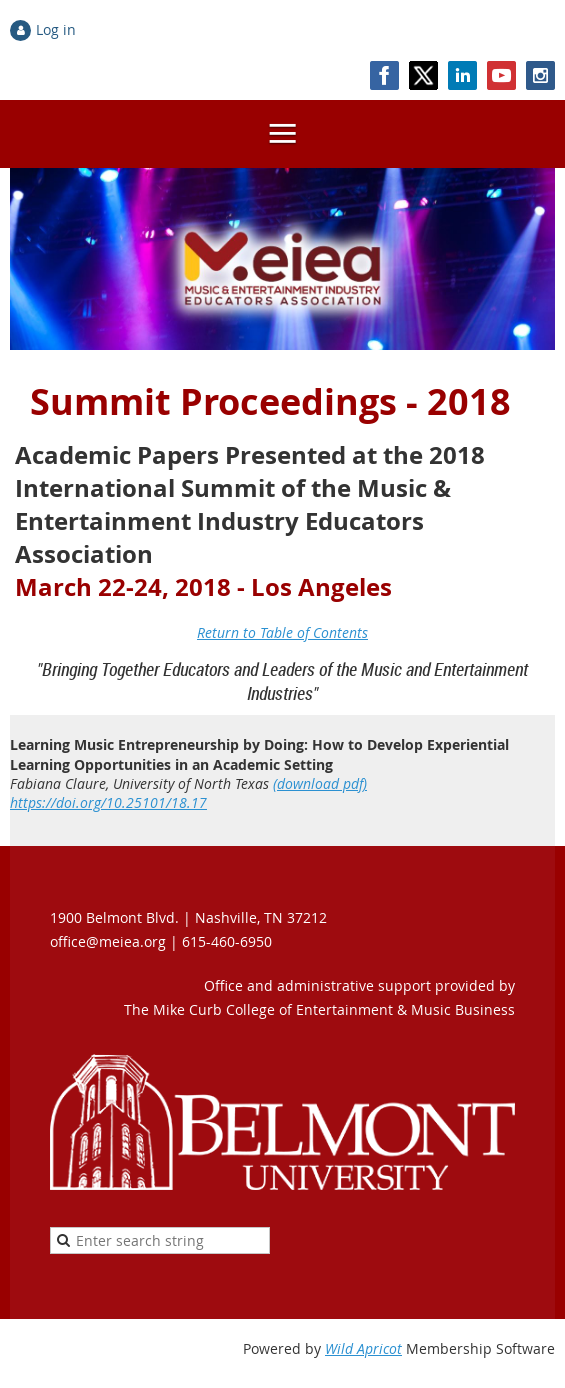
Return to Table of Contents (282, 632)
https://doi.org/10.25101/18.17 (108, 802)
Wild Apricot (363, 1348)
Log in (56, 29)
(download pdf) (320, 783)
